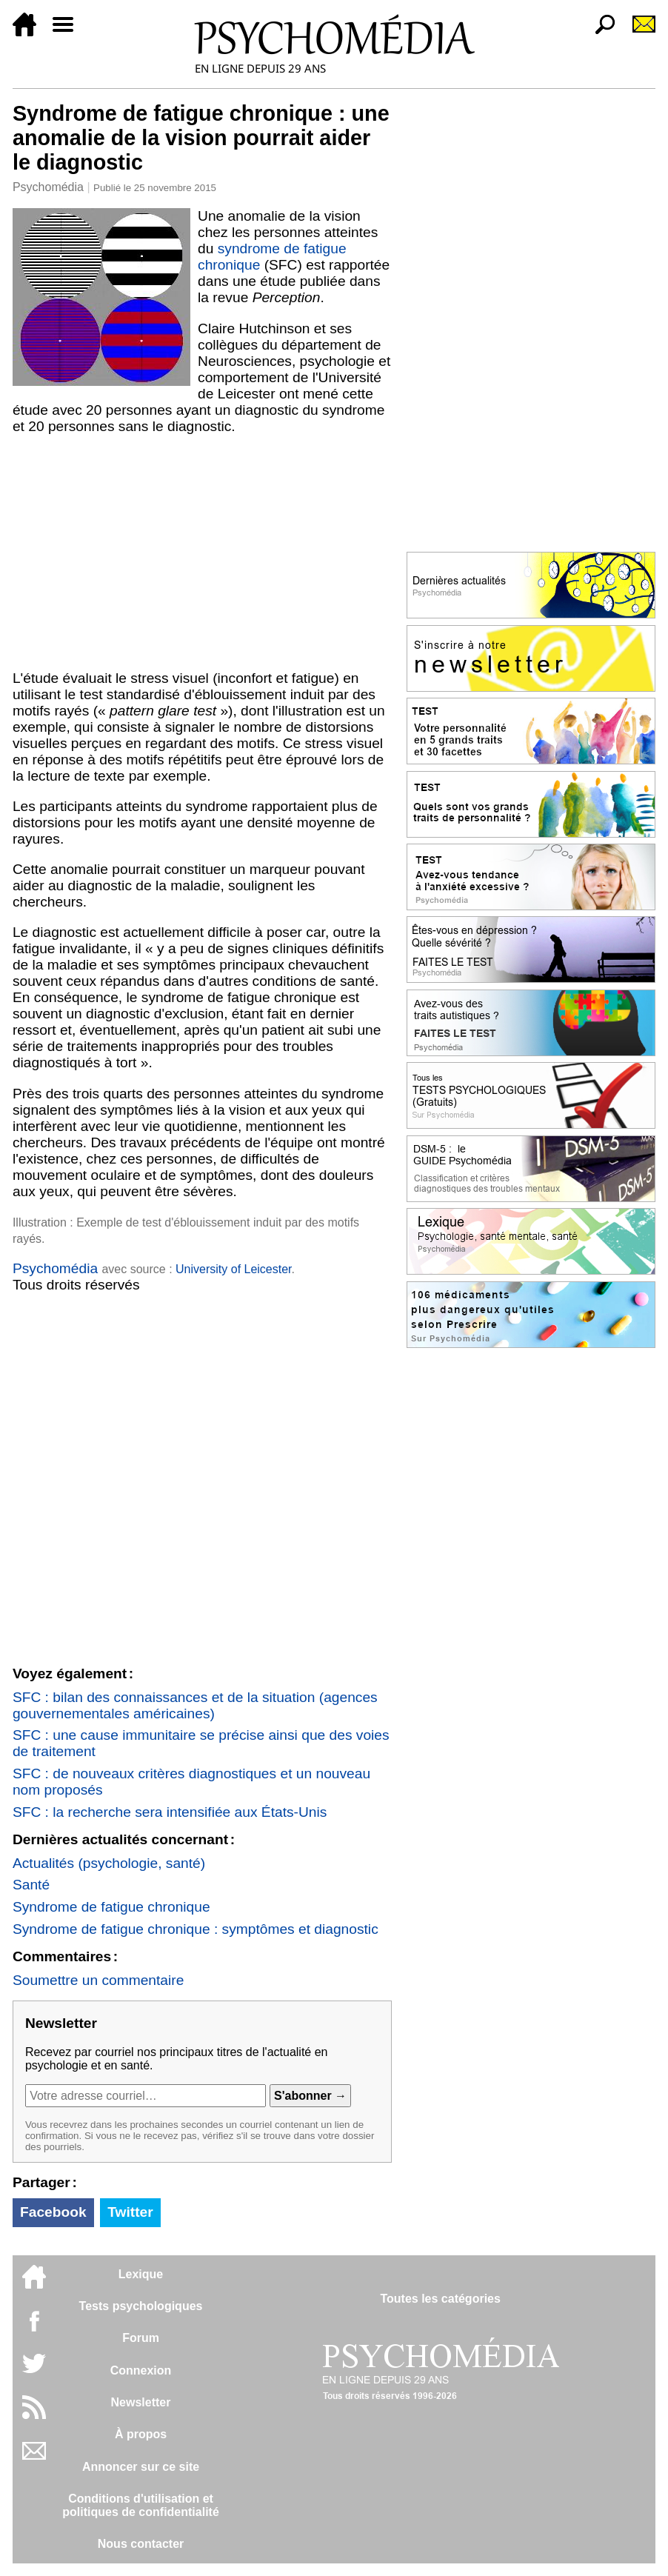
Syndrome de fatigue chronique (111, 1907)
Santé (31, 1884)
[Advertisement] (202, 552)
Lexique (140, 2274)
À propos (141, 2434)
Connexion (141, 2370)
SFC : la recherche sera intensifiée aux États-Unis (170, 1812)
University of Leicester (234, 1269)
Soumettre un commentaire (98, 1980)
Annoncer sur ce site (140, 2466)
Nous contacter (141, 2543)
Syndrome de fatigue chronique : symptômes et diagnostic (195, 1929)
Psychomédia (48, 187)
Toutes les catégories (440, 2298)
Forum (140, 2338)
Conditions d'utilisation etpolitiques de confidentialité (140, 2505)
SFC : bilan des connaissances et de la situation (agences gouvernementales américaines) (195, 1705)
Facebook (53, 2212)
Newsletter (141, 2402)
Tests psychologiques (141, 2306)
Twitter (130, 2212)
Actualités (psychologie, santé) (109, 1863)
